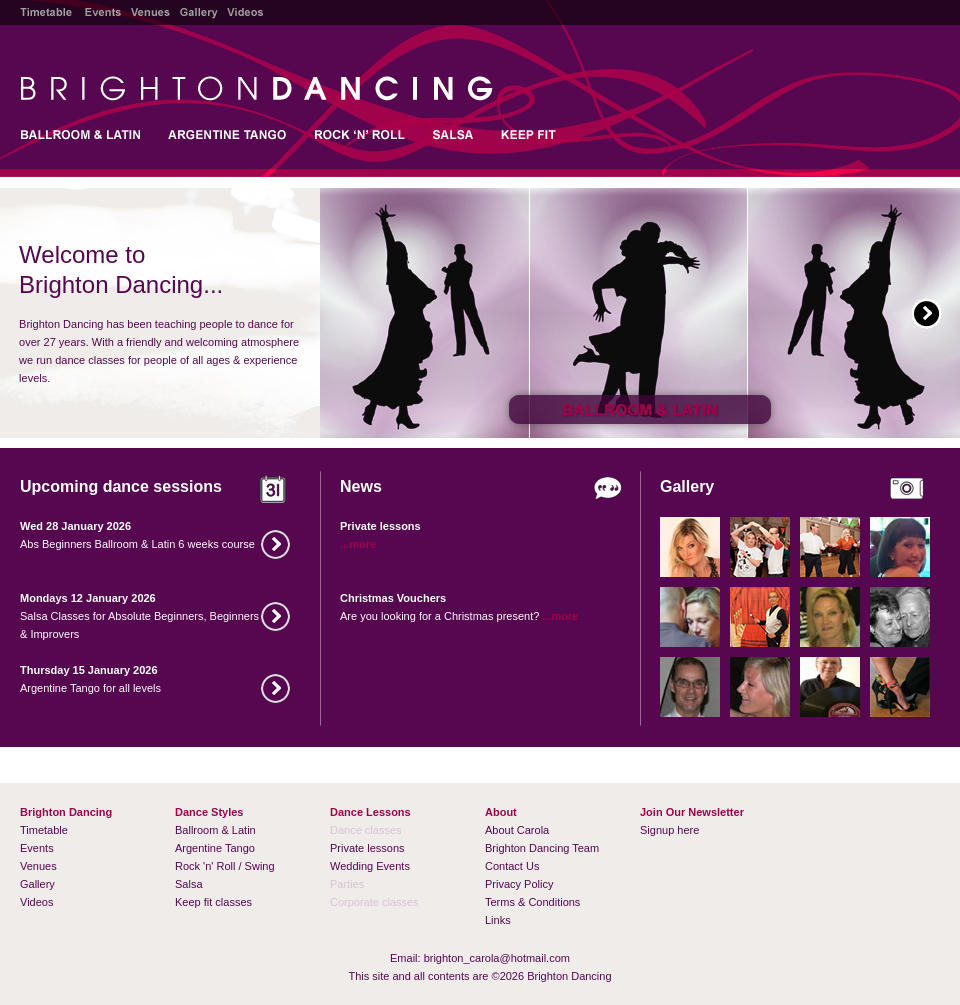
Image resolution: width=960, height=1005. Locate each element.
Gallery (37, 884)
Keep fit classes (213, 902)
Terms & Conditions (532, 902)
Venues (38, 866)
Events (37, 848)
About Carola (517, 830)
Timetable (44, 830)
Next (927, 314)
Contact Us (512, 866)
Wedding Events (370, 866)
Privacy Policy (519, 884)
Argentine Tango (215, 848)
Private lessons (367, 848)
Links (498, 920)
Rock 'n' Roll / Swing (225, 866)
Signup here (669, 830)
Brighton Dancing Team (542, 848)
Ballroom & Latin (215, 830)
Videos (36, 902)
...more (358, 544)
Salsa (189, 884)
